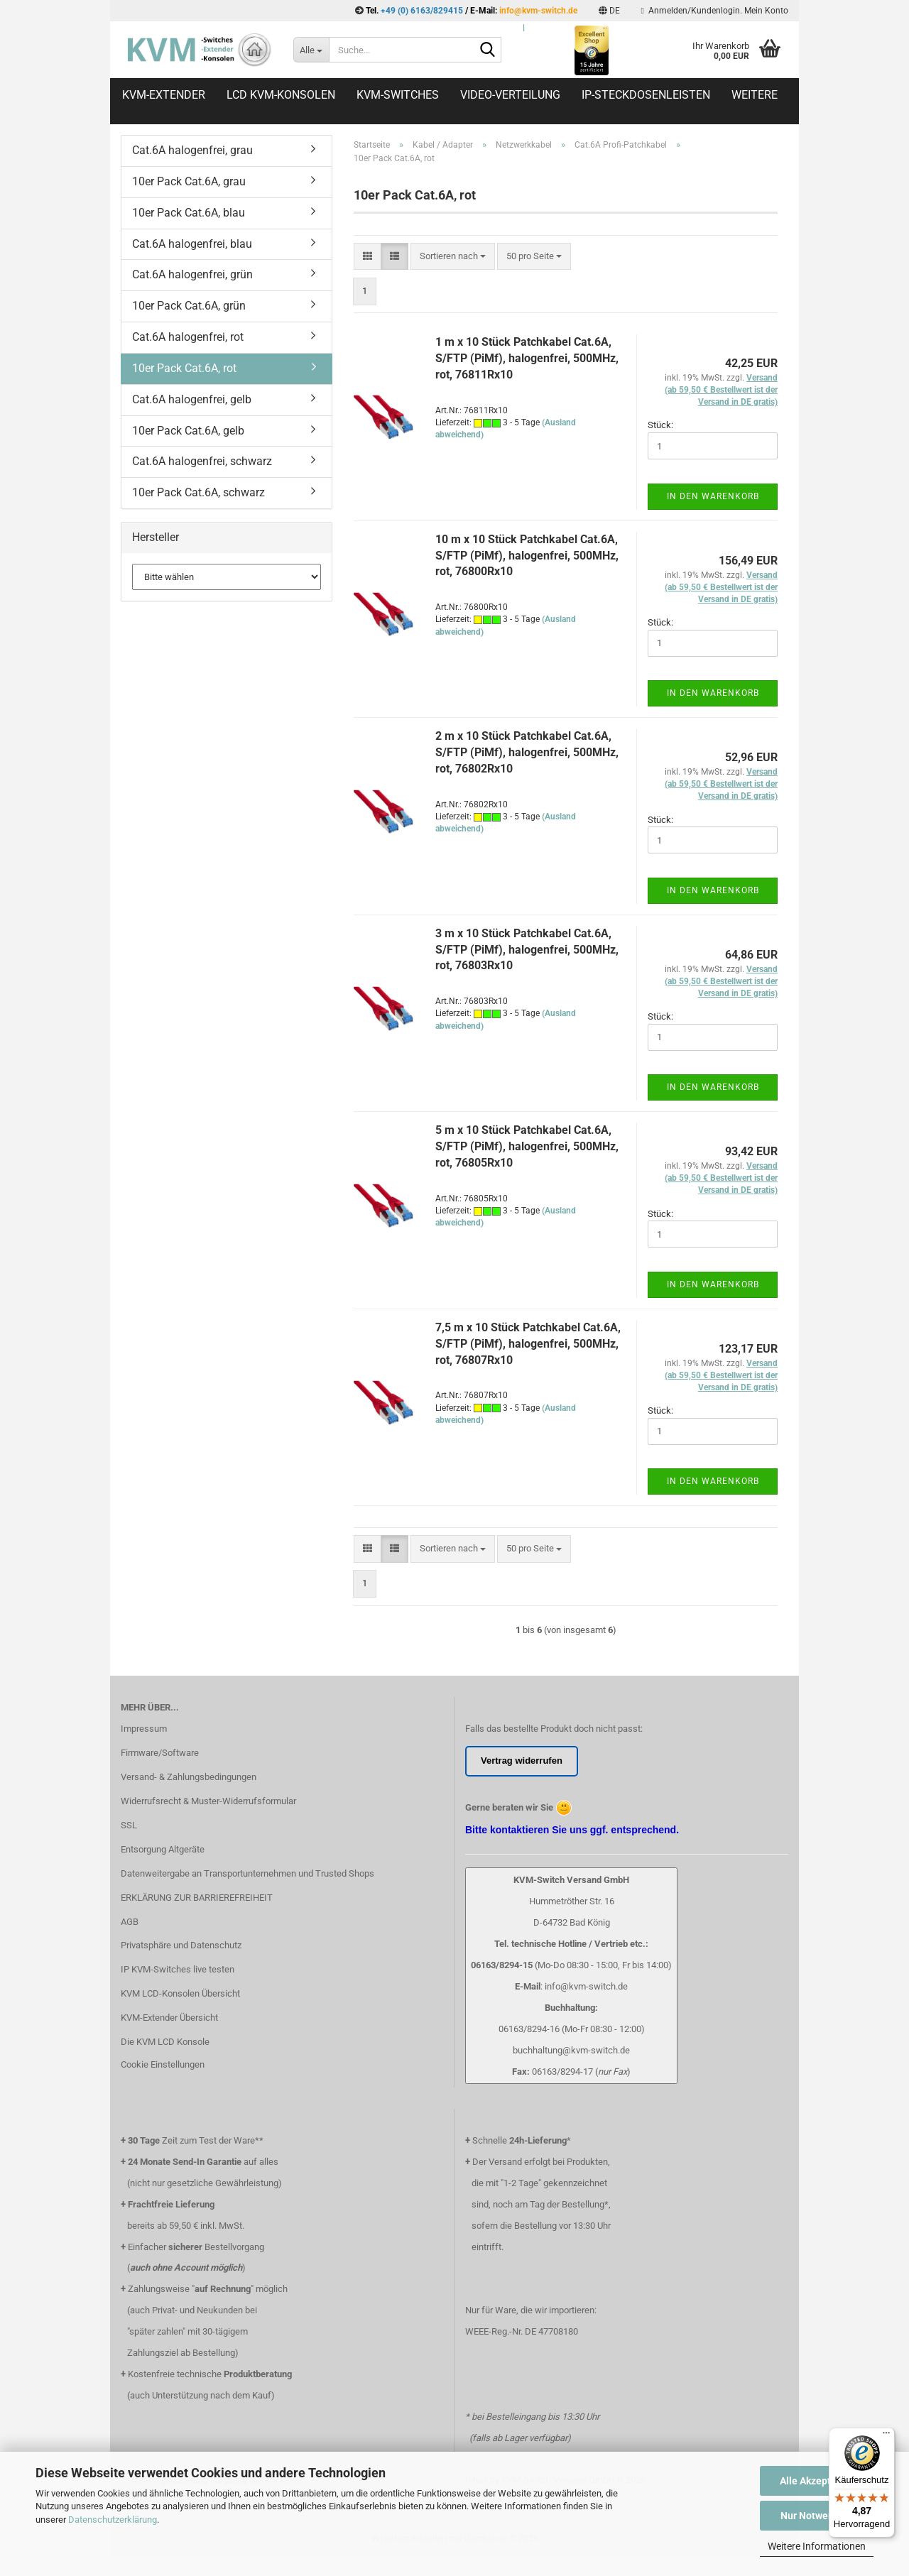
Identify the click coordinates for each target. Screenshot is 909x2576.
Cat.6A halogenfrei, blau (192, 244)
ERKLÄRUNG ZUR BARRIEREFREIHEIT (197, 1897)
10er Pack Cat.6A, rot (184, 368)
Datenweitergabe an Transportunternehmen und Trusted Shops (247, 1873)
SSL (129, 1825)
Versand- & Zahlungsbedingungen (188, 1777)
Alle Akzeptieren (817, 2481)
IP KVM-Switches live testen (177, 1969)
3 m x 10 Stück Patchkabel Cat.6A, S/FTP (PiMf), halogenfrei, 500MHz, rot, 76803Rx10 (527, 950)
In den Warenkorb (713, 496)
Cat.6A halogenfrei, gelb (191, 399)
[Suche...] (311, 49)
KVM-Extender (163, 95)
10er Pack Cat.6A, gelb (188, 430)
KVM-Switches (397, 95)
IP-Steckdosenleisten (646, 95)
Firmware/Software (160, 1752)
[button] (609, 10)
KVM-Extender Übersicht (169, 2017)
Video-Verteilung (510, 95)
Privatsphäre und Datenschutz (181, 1945)
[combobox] (452, 257)
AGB (129, 1921)
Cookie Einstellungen (163, 2064)
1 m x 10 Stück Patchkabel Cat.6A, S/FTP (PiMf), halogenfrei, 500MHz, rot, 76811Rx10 (527, 358)
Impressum (144, 1728)
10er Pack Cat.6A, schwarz (198, 492)
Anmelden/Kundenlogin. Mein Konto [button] (714, 11)
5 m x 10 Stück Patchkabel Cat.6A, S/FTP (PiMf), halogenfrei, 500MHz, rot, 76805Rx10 (527, 1146)
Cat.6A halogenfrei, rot (188, 337)
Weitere (754, 95)
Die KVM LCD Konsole (165, 2041)
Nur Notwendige (817, 2515)
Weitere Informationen (817, 2546)
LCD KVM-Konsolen (281, 95)
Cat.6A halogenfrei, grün (192, 274)
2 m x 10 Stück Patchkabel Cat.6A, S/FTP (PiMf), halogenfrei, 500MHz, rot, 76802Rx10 (527, 752)
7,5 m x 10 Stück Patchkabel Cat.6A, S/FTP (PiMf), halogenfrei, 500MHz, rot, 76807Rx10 (528, 1344)
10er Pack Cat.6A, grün (189, 305)
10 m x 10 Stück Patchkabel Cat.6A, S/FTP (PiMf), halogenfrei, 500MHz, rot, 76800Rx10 (527, 556)
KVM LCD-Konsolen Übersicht (180, 1993)
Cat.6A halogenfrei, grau (192, 150)
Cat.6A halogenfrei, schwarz (202, 461)
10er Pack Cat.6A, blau (188, 212)
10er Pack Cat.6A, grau (189, 181)
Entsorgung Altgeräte (163, 1849)
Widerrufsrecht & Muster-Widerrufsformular (208, 1801)
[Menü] (886, 2436)
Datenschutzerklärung (112, 2519)
